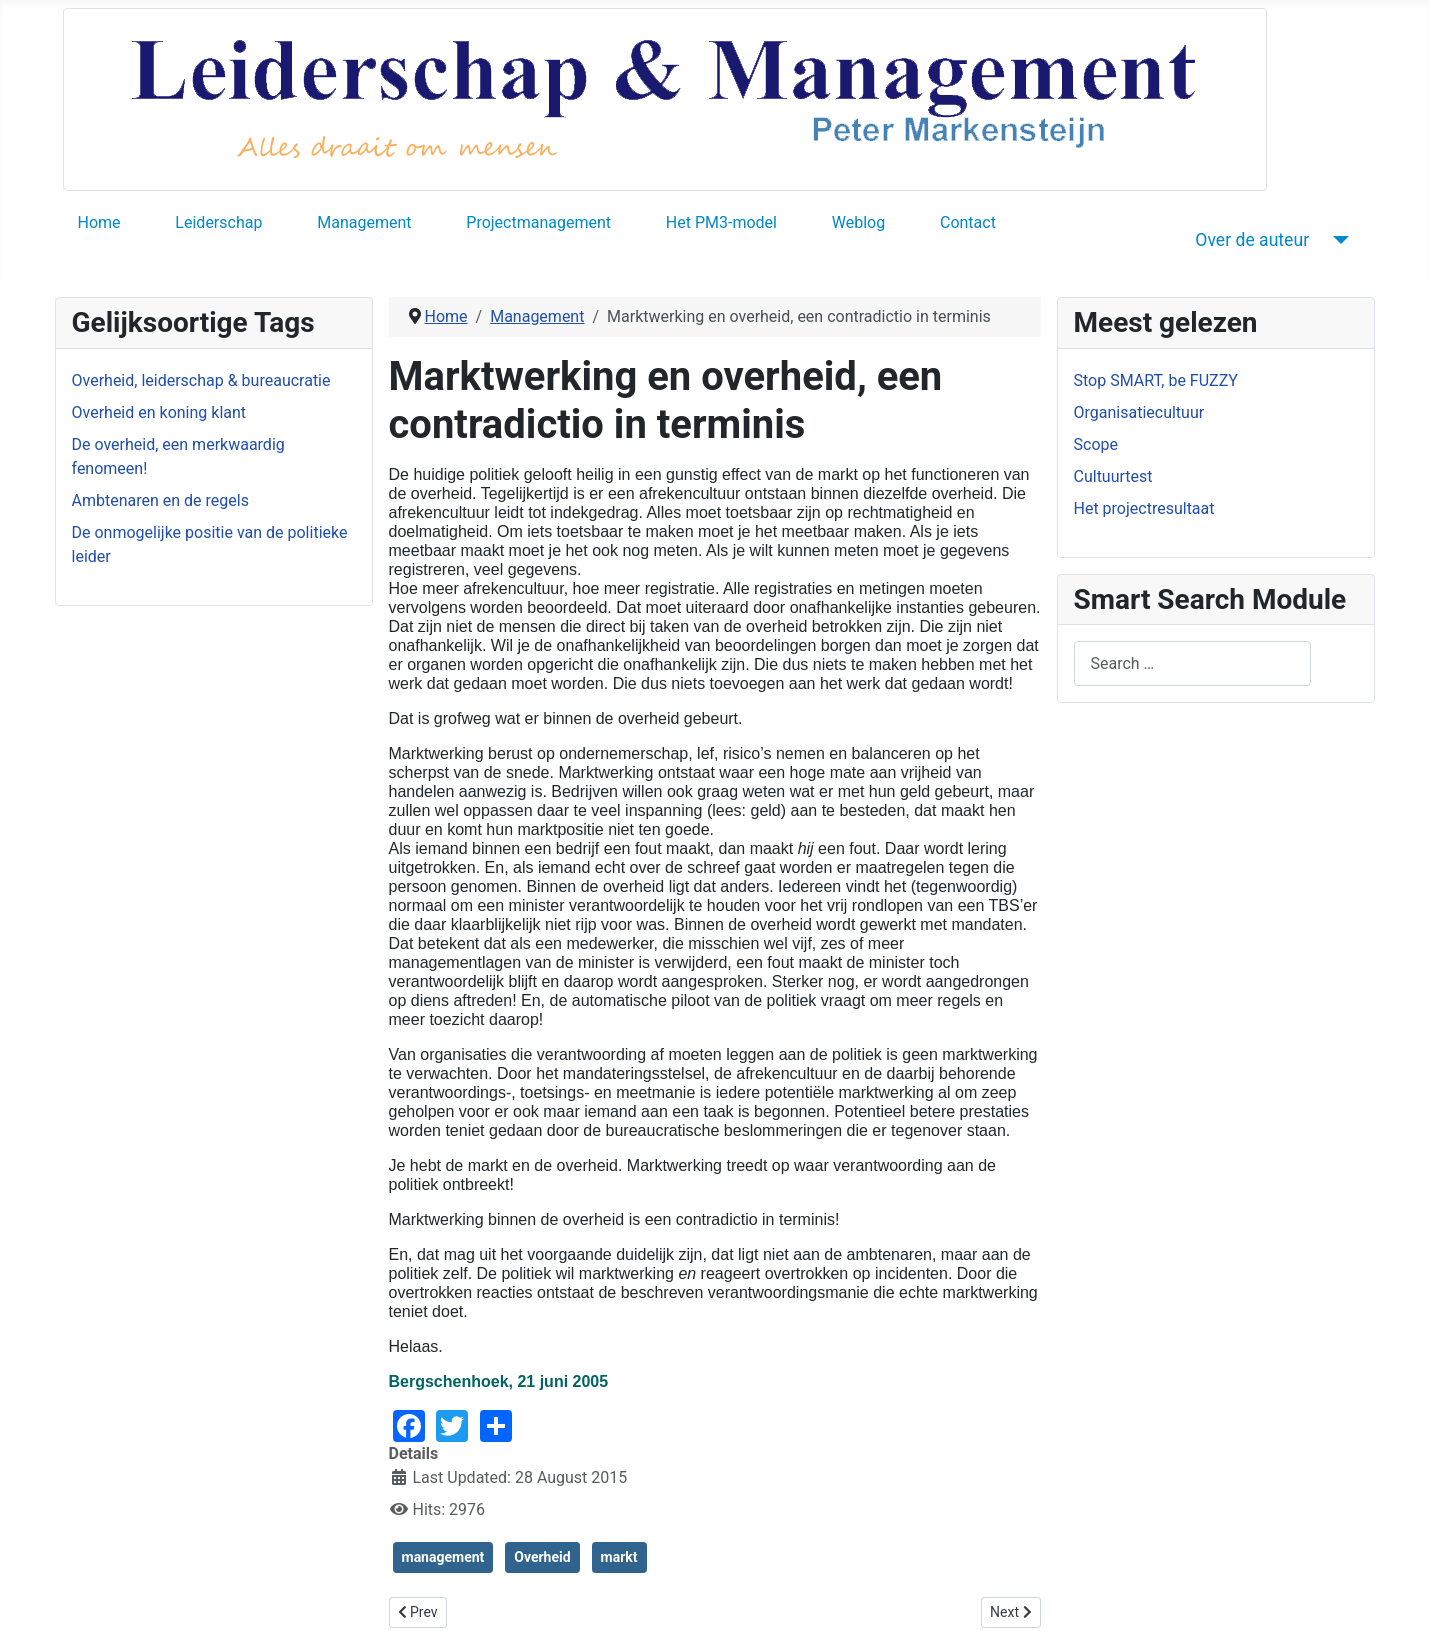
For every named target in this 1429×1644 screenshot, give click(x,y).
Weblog (858, 222)
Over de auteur (1252, 240)
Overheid (542, 1557)
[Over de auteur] (1336, 240)
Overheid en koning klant (159, 412)
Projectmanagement (538, 222)
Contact (968, 222)
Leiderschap (218, 222)
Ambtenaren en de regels (160, 500)
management (443, 1557)
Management (364, 222)
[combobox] (1192, 663)
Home (99, 222)
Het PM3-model (721, 222)
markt (619, 1557)
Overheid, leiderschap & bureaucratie (201, 380)
